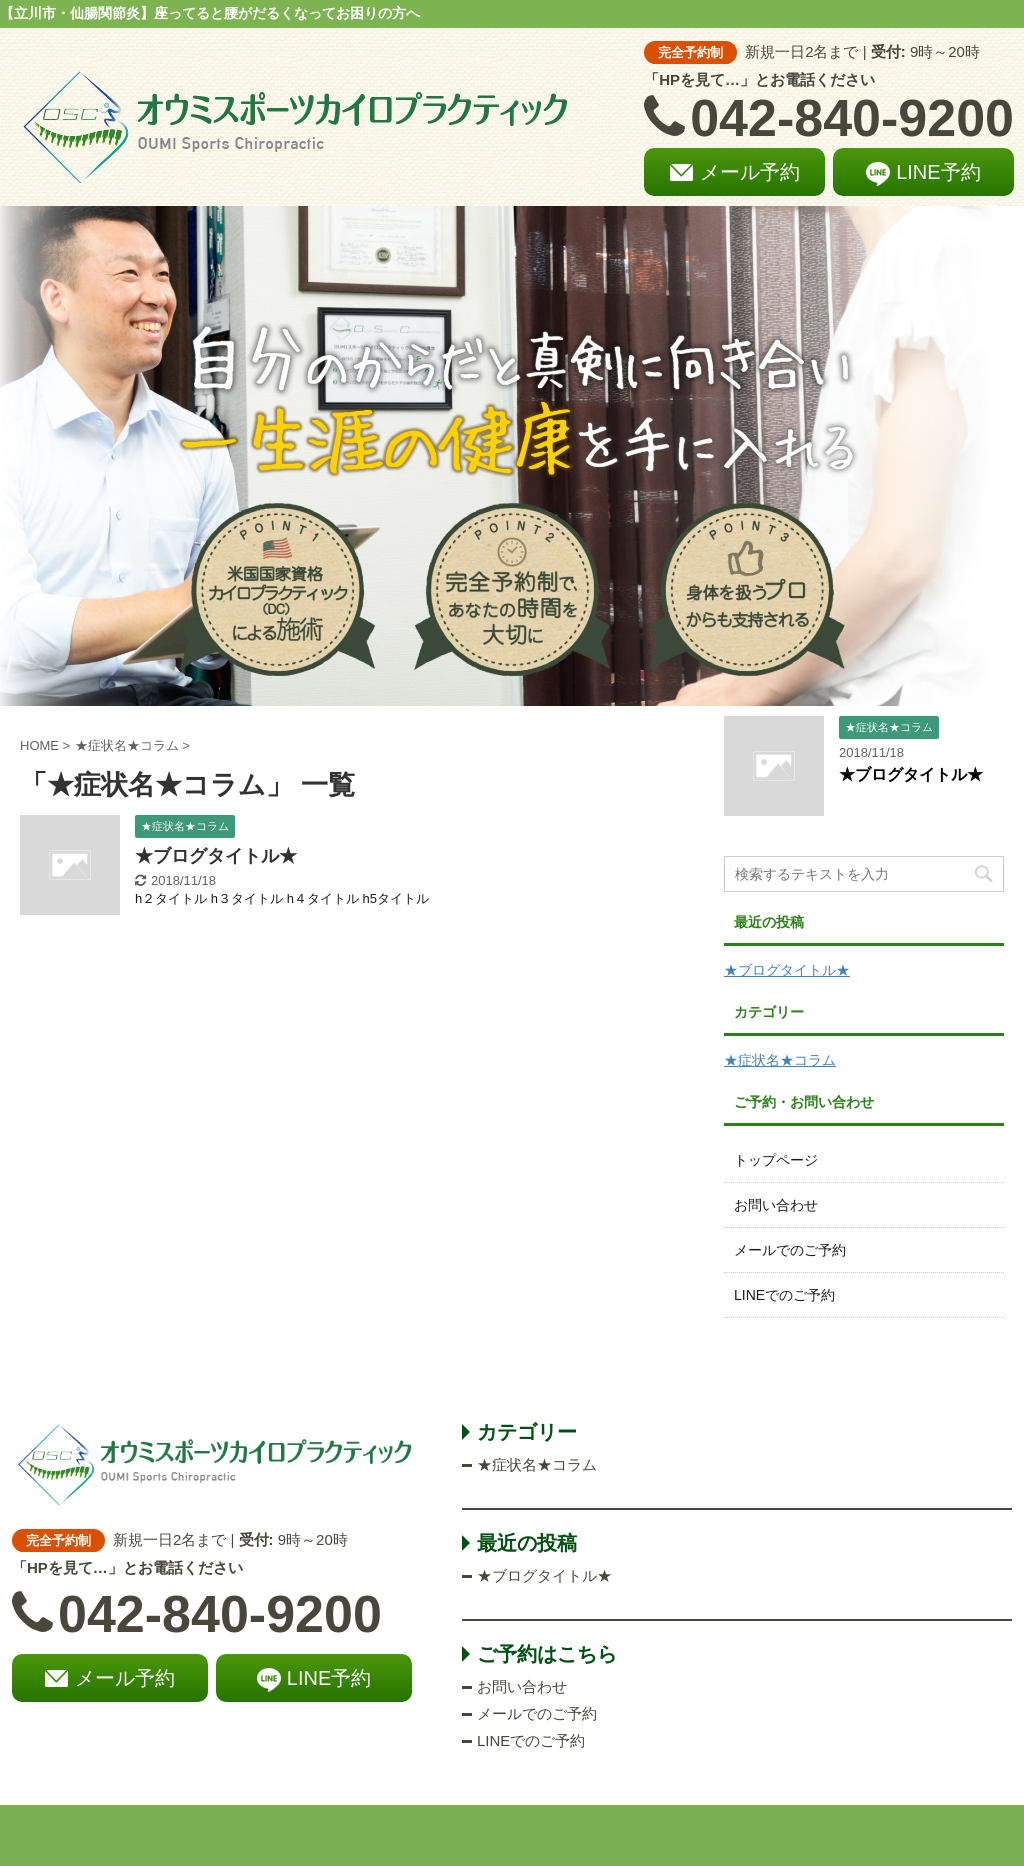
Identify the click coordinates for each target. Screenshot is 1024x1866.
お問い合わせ (776, 1205)
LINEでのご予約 (784, 1295)
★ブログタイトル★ (216, 856)
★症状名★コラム (780, 1060)
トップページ (776, 1160)
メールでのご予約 (790, 1250)
